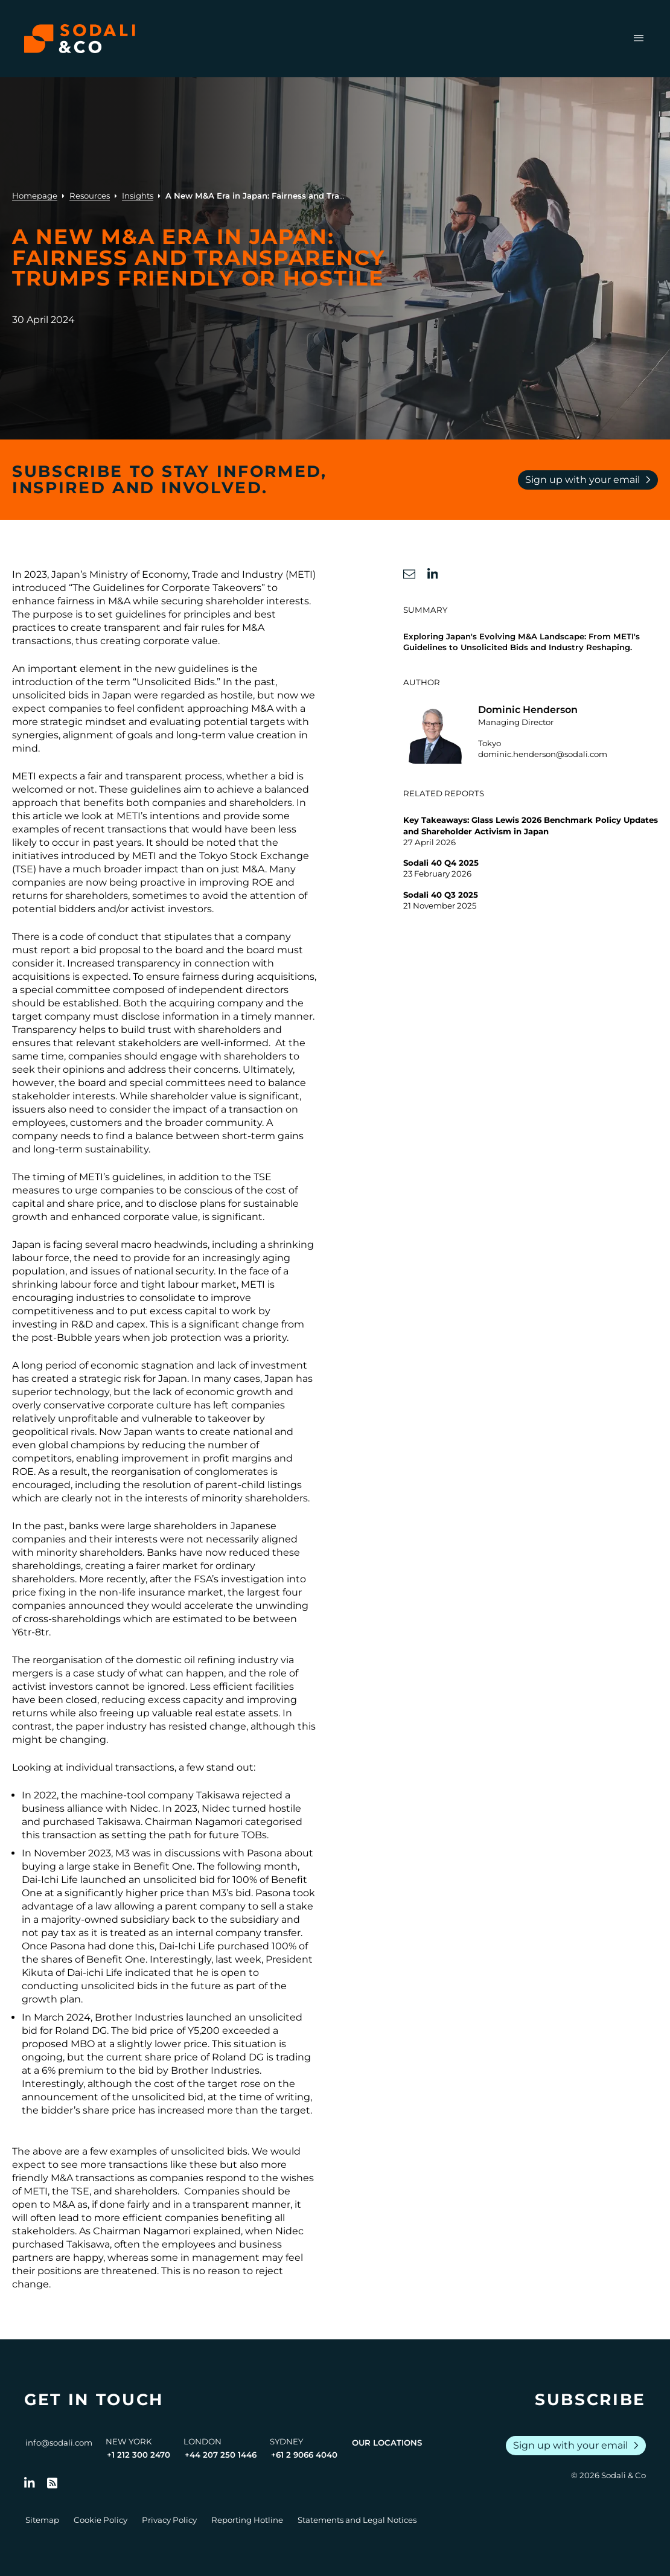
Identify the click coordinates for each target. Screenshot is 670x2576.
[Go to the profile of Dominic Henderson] (531, 733)
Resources (89, 195)
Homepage (34, 195)
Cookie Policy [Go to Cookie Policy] (100, 2520)
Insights (137, 195)
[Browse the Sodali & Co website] (79, 38)
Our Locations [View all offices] (387, 2442)
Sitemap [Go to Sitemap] (42, 2520)
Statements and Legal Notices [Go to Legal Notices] (357, 2520)
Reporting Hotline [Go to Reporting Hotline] (247, 2520)
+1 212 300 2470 (138, 2454)
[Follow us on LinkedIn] (29, 2483)
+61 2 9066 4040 (304, 2454)
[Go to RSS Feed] (52, 2483)
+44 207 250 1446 (221, 2454)
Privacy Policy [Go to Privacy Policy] (169, 2520)
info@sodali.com (58, 2442)
